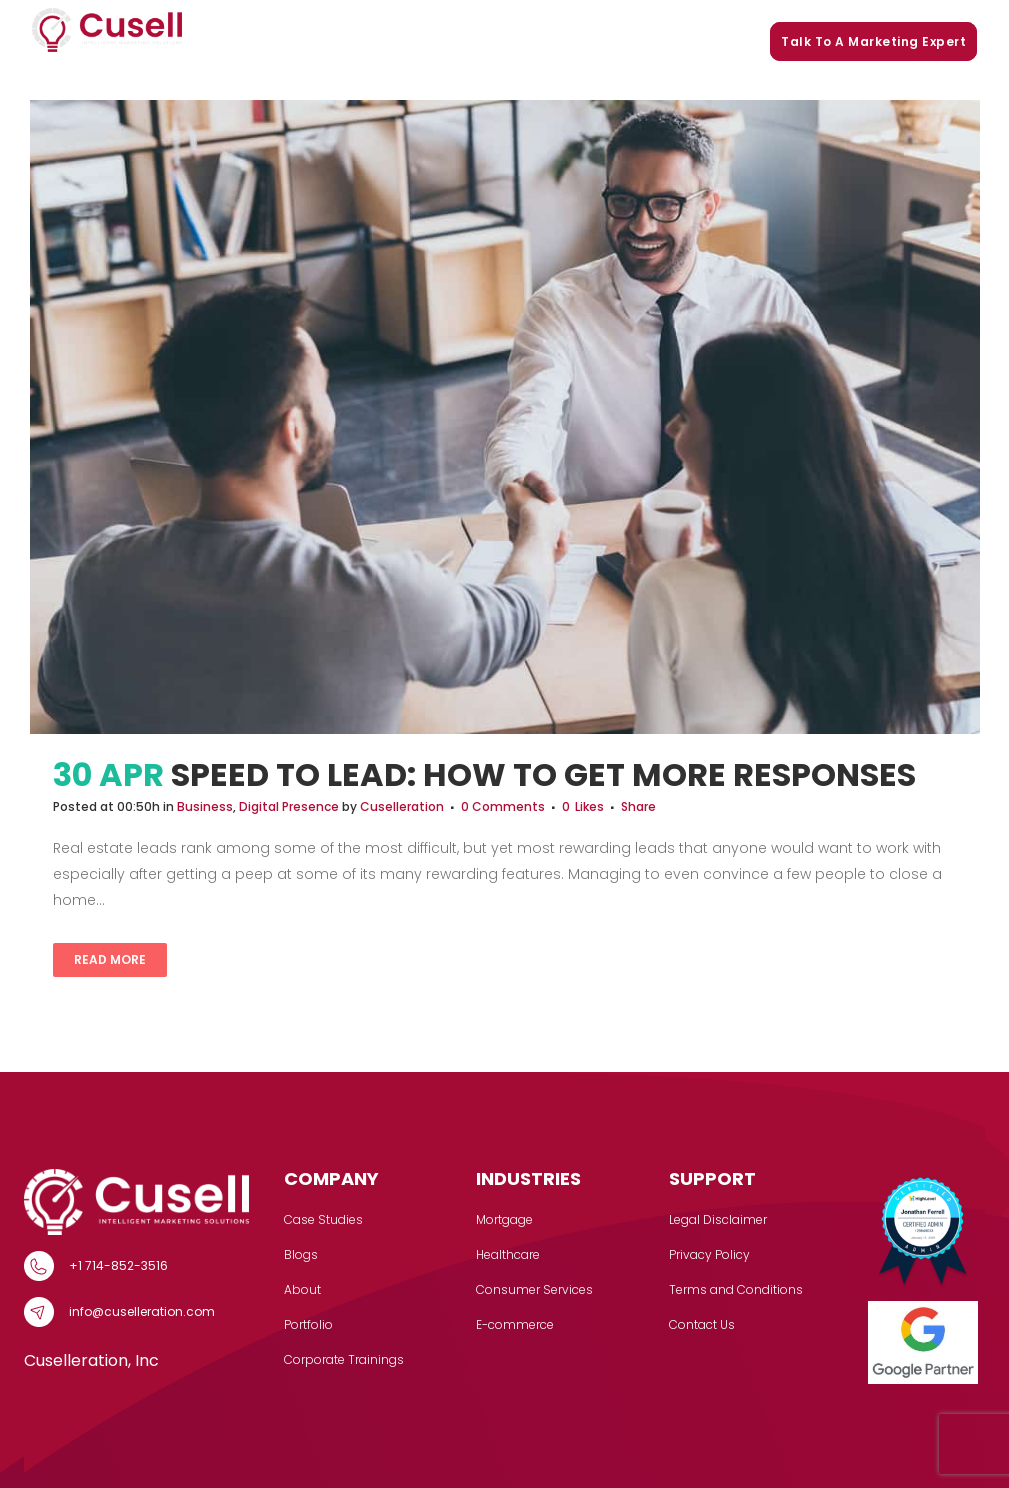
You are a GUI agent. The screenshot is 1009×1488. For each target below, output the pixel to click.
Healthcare (508, 1254)
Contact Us (702, 1324)
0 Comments (503, 806)
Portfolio (531, 41)
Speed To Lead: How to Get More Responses (543, 774)
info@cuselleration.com (142, 1311)
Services (272, 42)
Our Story (458, 41)
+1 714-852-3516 (118, 1265)
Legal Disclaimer (718, 1219)
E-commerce (515, 1324)
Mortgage (504, 1219)
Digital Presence (289, 806)
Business (205, 806)
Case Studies (369, 41)
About (302, 1289)
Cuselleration (402, 806)
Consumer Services (534, 1289)
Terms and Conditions (736, 1289)
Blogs (593, 41)
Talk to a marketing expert (873, 41)
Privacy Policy (709, 1254)
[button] (301, 42)
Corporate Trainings (693, 41)
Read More (110, 959)
